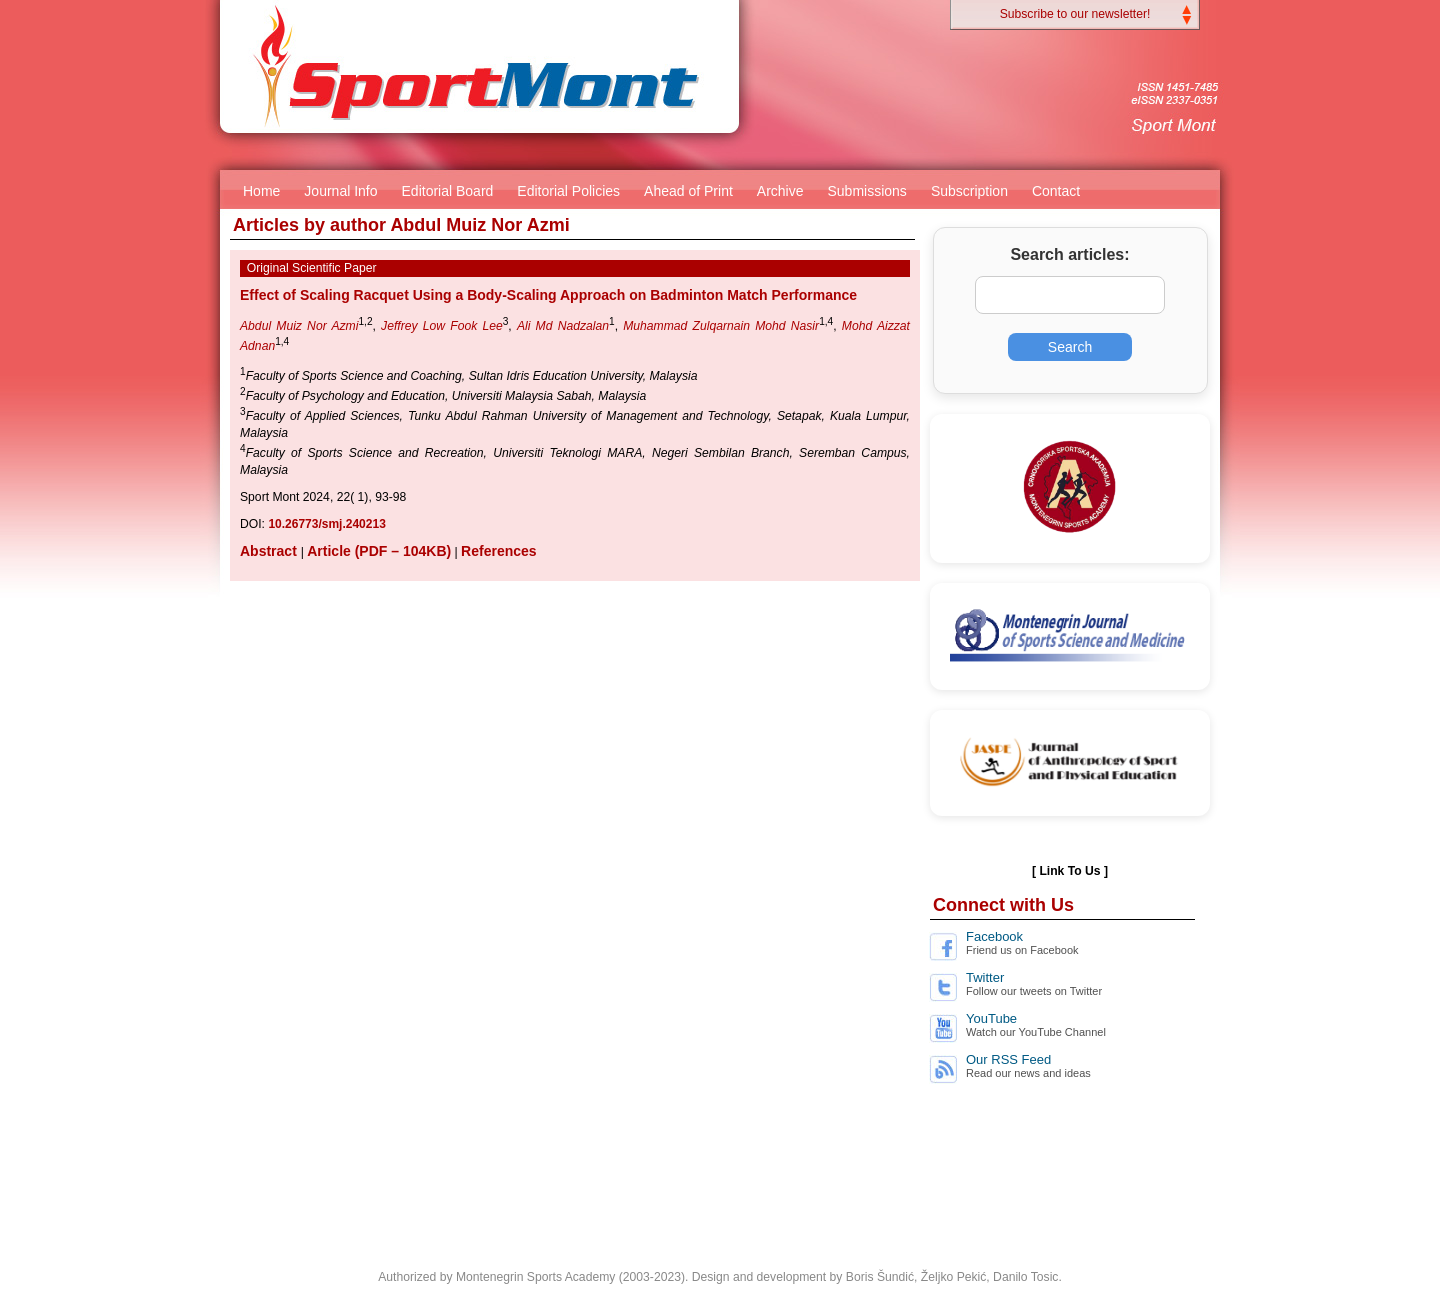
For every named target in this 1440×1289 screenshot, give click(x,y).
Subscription (969, 191)
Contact (1056, 191)
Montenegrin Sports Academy (535, 1277)
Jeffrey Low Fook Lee (442, 326)
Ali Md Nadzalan (563, 326)
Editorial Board (448, 191)
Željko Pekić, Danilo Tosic (990, 1277)
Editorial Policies (568, 191)
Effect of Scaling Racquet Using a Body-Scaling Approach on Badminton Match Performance (548, 295)
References (499, 551)
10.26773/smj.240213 (326, 524)
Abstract (270, 551)
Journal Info (340, 191)
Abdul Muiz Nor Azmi (299, 326)
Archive (780, 191)
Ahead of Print (688, 191)
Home (261, 191)
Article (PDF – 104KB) (379, 551)
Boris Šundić (880, 1277)
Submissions (867, 191)
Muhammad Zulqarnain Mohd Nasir (721, 326)
